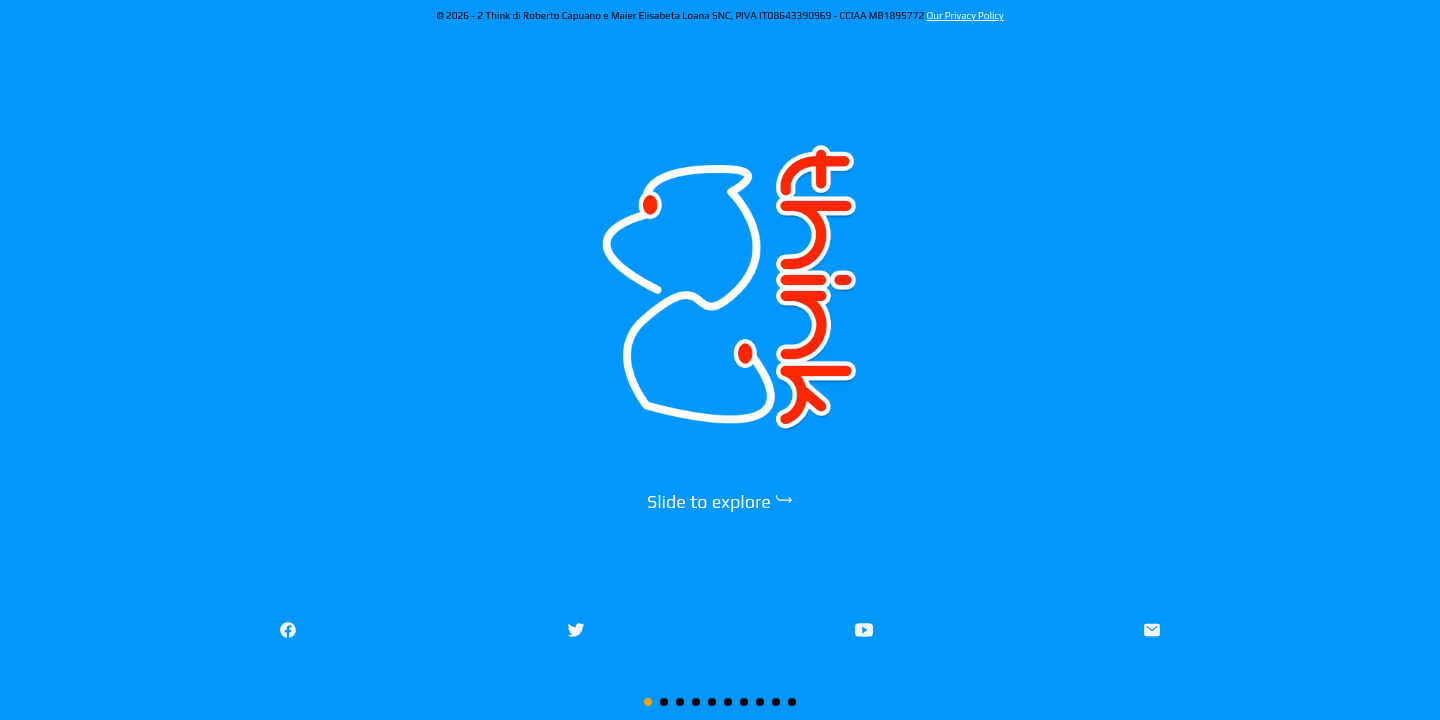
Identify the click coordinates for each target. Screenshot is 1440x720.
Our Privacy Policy (965, 15)
